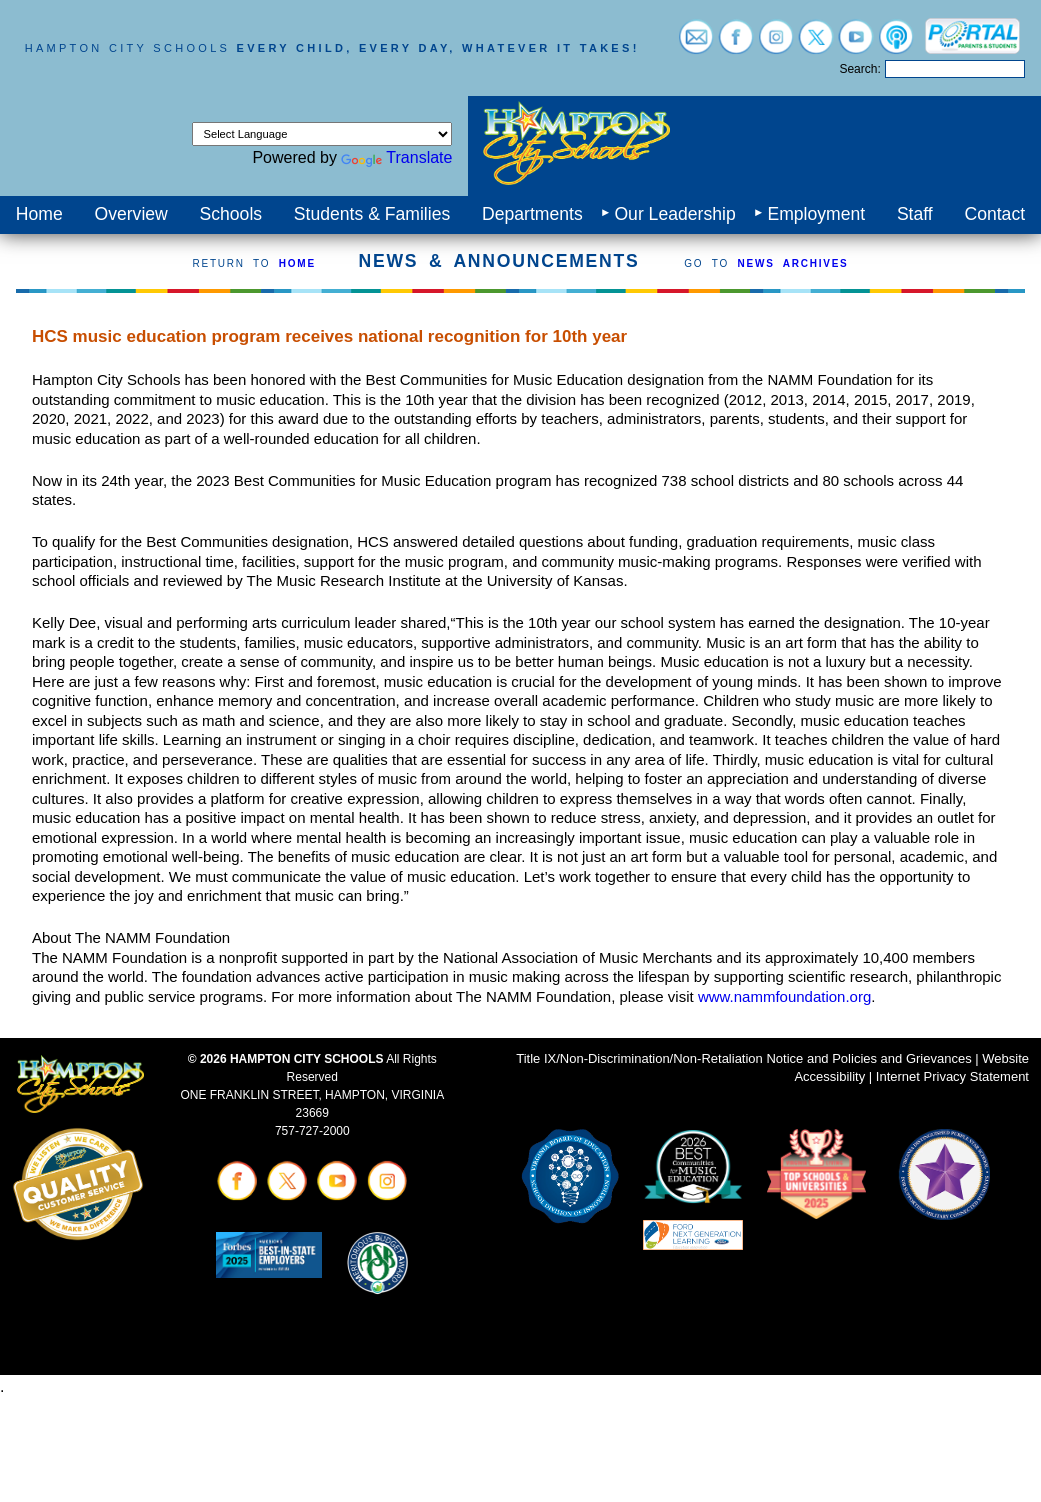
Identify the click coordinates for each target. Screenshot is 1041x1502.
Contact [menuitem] (994, 214)
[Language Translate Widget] (322, 134)
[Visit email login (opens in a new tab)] (696, 44)
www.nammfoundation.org (784, 996)
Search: (859, 69)
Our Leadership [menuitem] (674, 214)
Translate (396, 157)
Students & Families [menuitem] (372, 214)
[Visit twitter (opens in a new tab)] (816, 44)
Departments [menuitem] (532, 214)
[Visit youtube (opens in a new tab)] (856, 44)
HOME (297, 263)
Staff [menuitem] (915, 214)
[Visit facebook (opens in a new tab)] (736, 44)
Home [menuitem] (39, 214)
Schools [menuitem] (231, 214)
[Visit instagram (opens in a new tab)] (776, 44)
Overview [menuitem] (130, 214)
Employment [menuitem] (816, 214)
